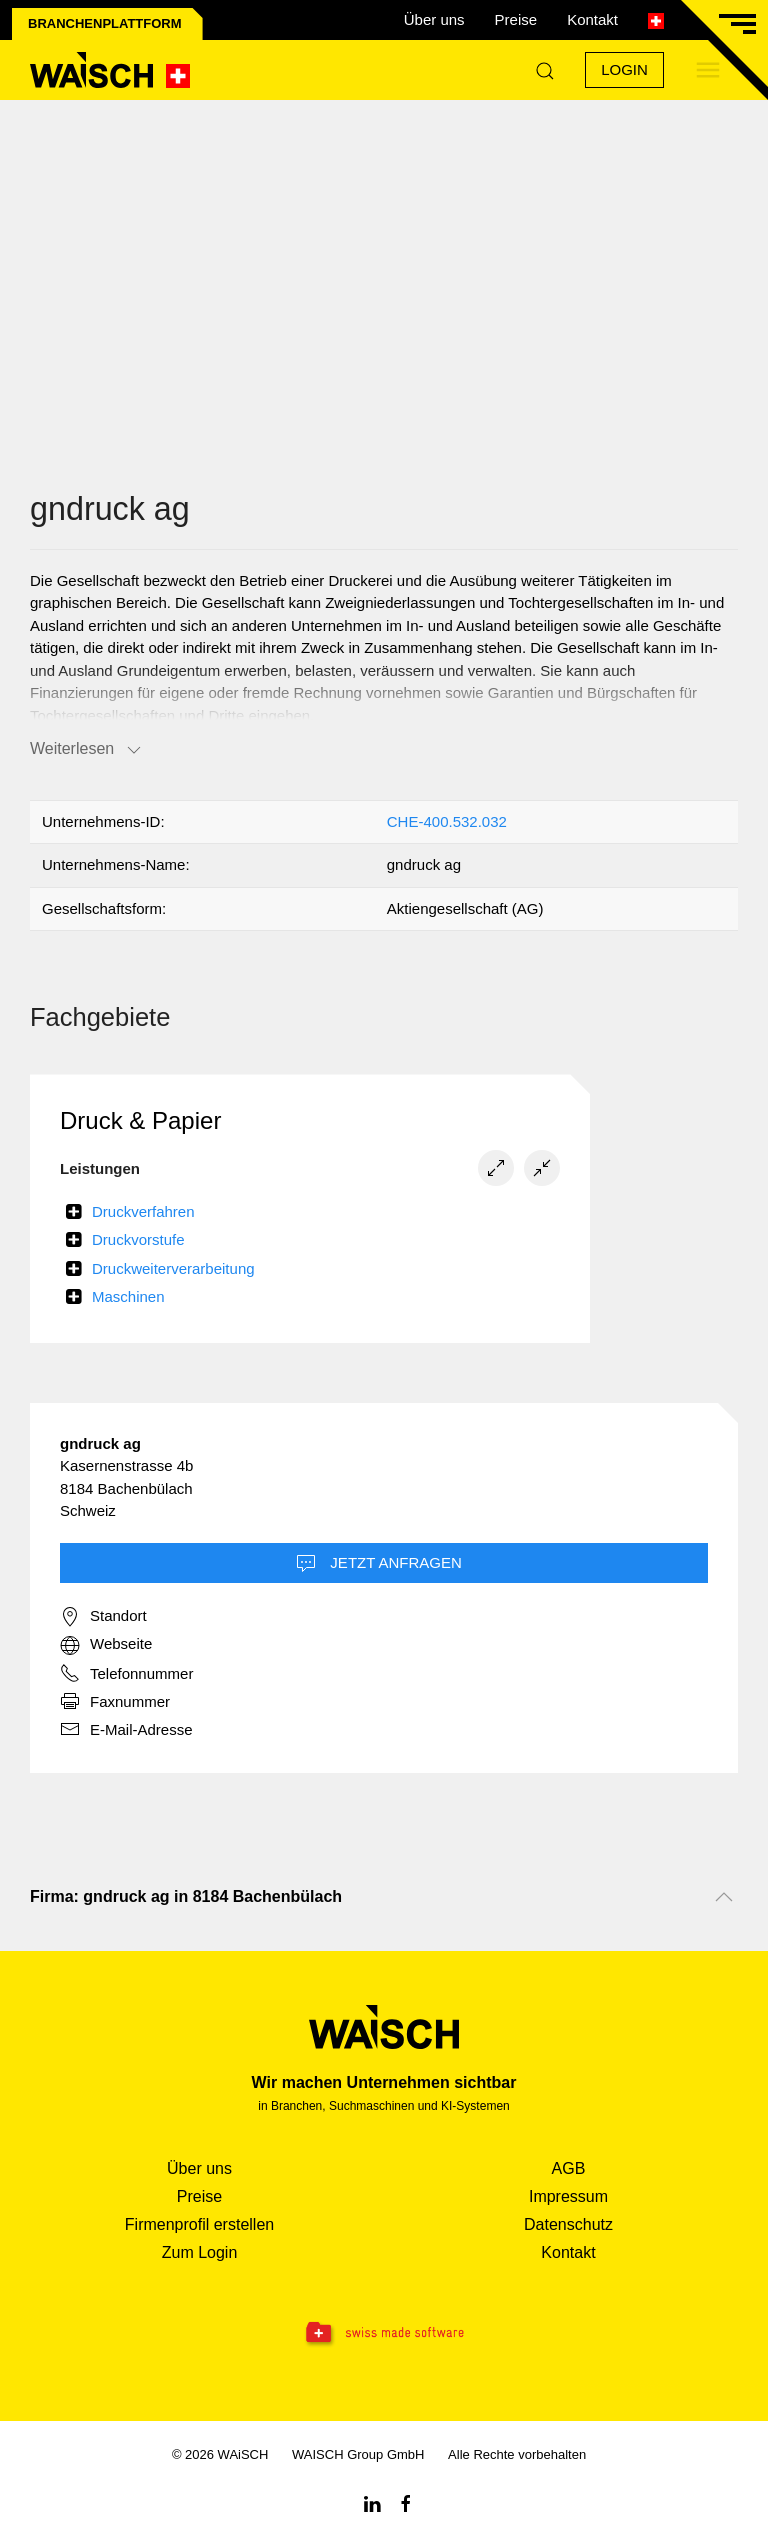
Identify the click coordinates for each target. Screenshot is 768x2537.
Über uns (434, 19)
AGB (569, 2168)
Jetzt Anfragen (379, 1564)
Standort (103, 1617)
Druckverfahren (143, 1211)
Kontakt (592, 19)
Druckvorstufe (138, 1239)
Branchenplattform (105, 23)
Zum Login (200, 2252)
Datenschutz (568, 2224)
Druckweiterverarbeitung (173, 1268)
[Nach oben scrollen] (724, 1897)
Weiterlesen (87, 750)
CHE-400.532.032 (447, 821)
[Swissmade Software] (384, 2334)
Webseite (106, 1645)
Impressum (568, 2196)
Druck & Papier (140, 1120)
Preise (516, 19)
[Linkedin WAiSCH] (372, 2502)
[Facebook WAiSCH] (406, 2502)
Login (624, 69)
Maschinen (128, 1296)
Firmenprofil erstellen (199, 2224)
